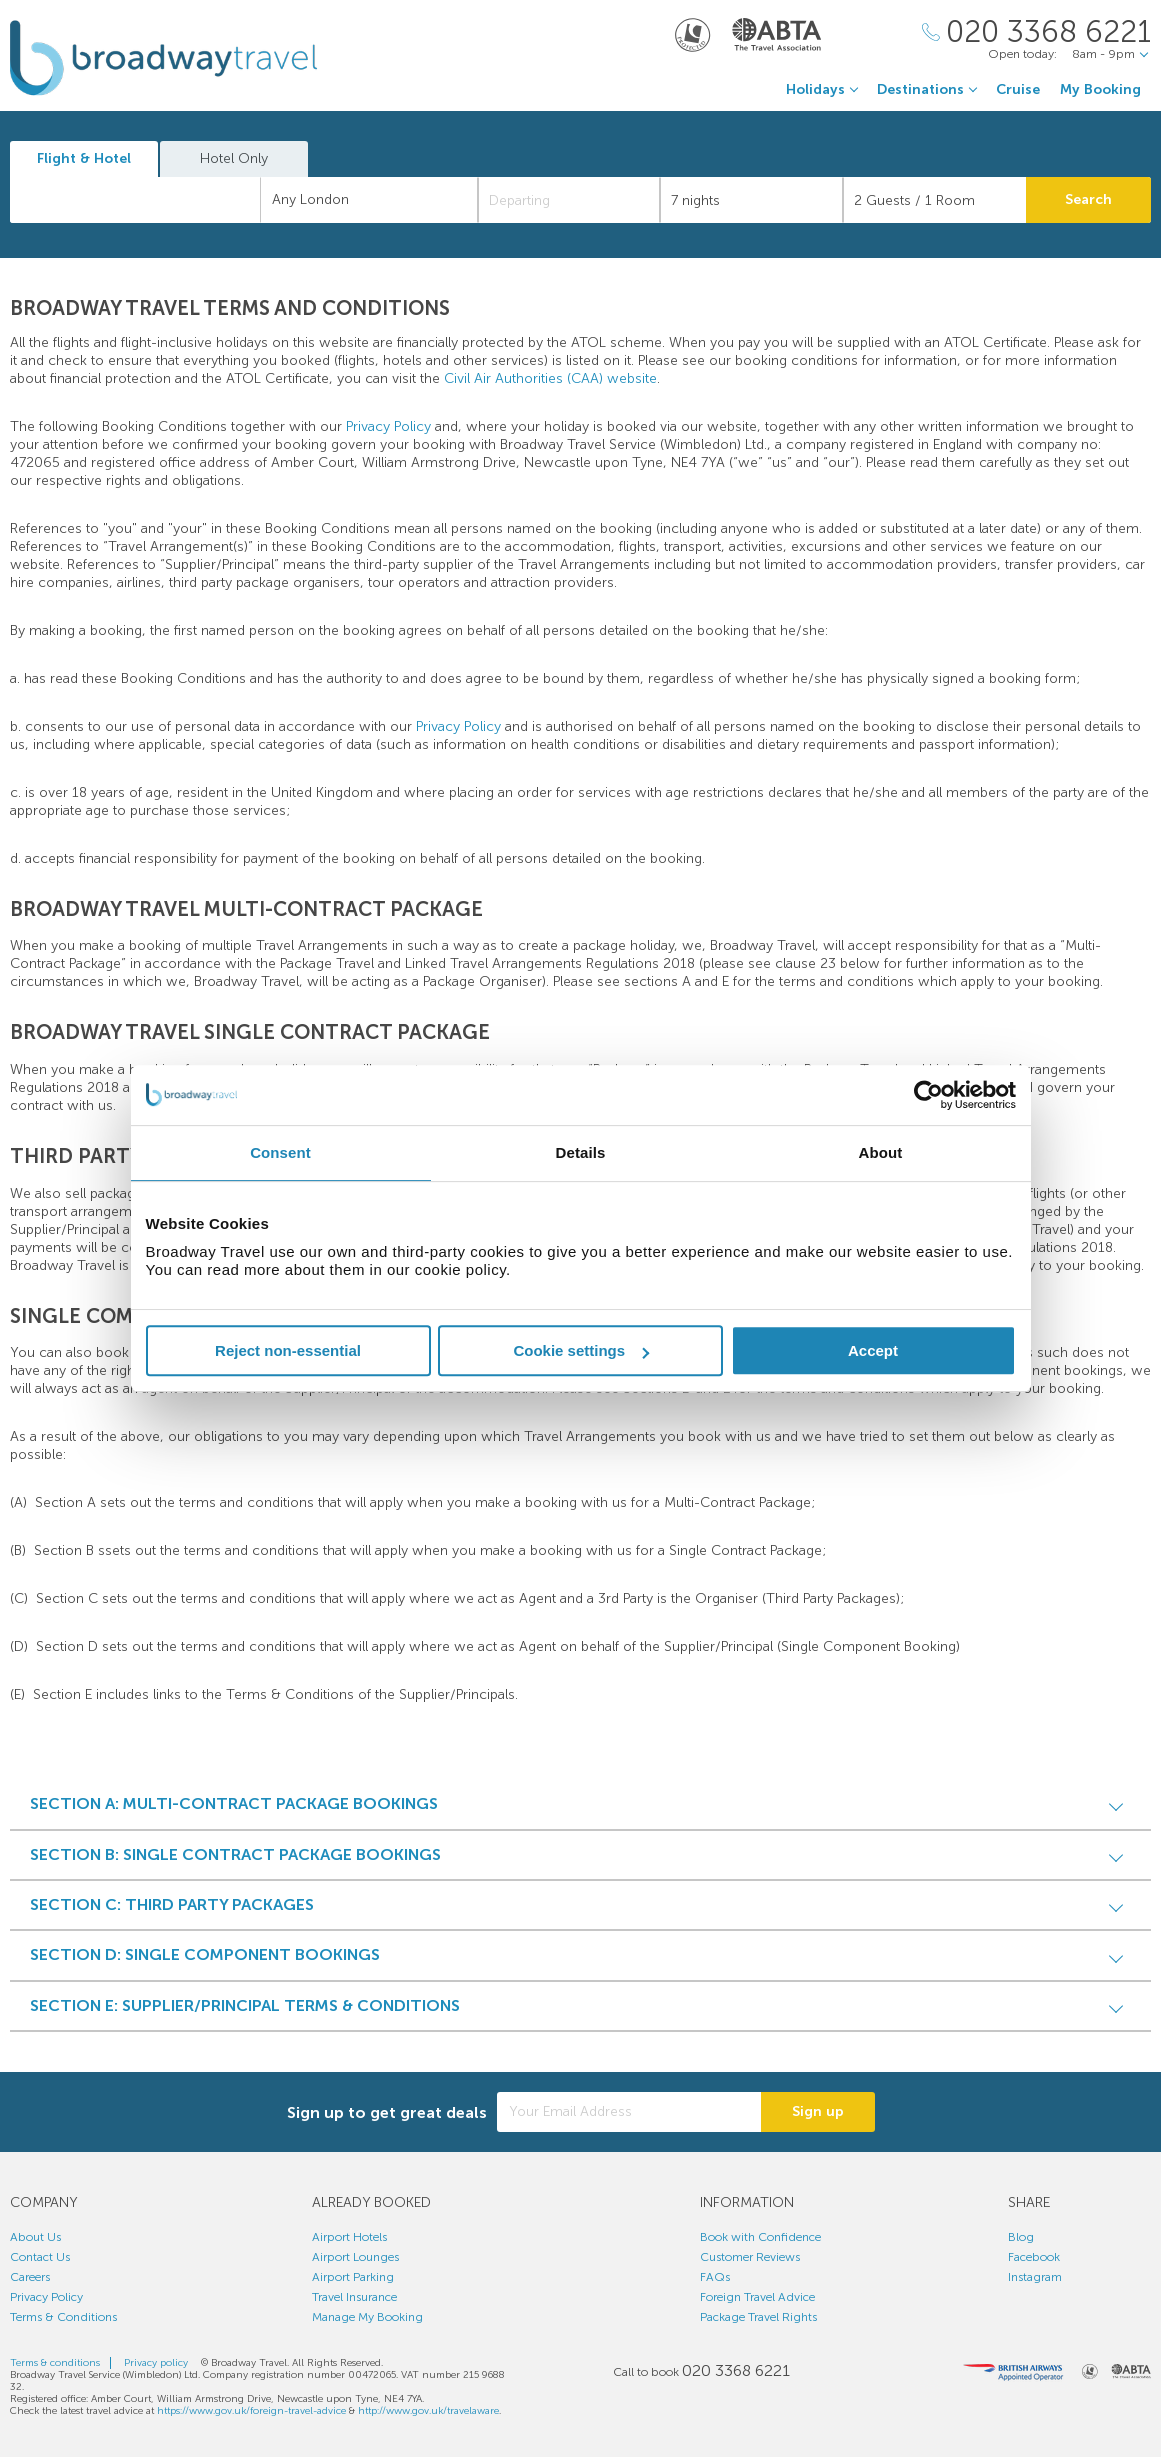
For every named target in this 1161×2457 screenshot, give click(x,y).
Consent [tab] (280, 1152)
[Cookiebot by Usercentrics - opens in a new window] (928, 1095)
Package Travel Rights (758, 2317)
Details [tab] (581, 1152)
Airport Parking (353, 2277)
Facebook (1034, 2257)
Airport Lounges (355, 2257)
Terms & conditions (55, 2363)
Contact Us (40, 2257)
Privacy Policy (388, 426)
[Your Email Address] (629, 2112)
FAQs (715, 2277)
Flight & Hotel (84, 158)
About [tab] (881, 1152)
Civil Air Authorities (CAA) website (550, 378)
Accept (873, 1350)
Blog (1021, 2237)
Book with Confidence (760, 2237)
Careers (30, 2277)
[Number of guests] (934, 200)
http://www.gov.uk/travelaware (428, 2411)
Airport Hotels (349, 2237)
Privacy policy (156, 2363)
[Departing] (569, 200)
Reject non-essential (288, 1350)
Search (1088, 199)
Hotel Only (234, 158)
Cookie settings (581, 1350)
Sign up (818, 2111)
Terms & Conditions (63, 2317)
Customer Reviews (750, 2257)
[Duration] (751, 200)
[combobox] (135, 200)
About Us (35, 2237)
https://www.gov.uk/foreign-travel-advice (251, 2411)
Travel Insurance (354, 2297)
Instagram (1035, 2277)
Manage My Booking (367, 2317)
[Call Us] (1036, 32)
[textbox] (145, 200)
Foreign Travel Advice (757, 2297)
